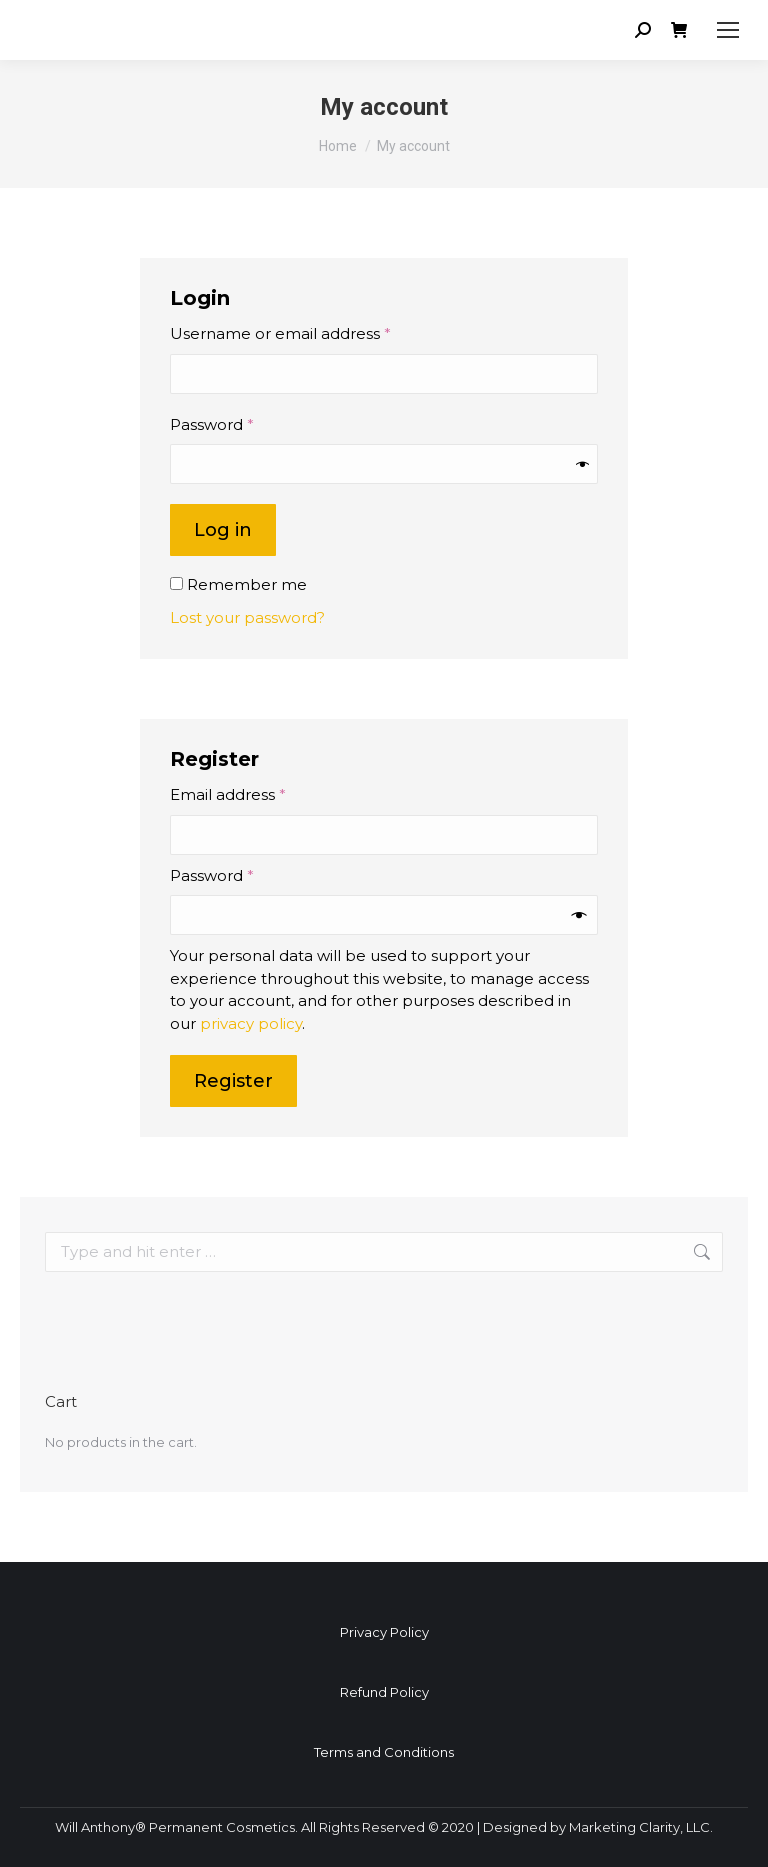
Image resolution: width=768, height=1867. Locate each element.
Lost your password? (247, 617)
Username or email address (315, 333)
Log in (223, 530)
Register (233, 1081)
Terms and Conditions (384, 1752)
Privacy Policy (384, 1632)
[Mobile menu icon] (728, 30)
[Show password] (582, 464)
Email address (262, 794)
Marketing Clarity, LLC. (641, 1827)
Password (246, 424)
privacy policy (251, 1023)
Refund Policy (384, 1692)
